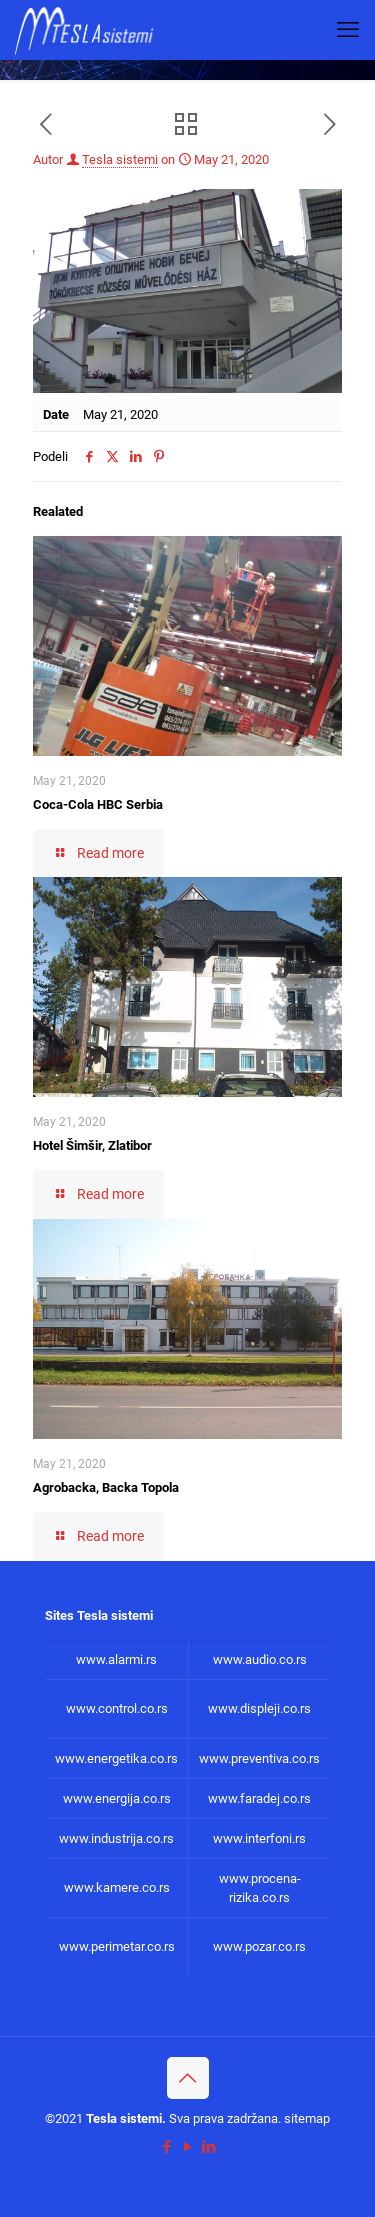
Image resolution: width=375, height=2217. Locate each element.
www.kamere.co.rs (117, 1887)
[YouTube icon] (187, 2147)
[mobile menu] (348, 30)
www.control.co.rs (117, 1708)
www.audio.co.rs (260, 1659)
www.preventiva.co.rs (259, 1758)
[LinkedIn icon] (208, 2147)
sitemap (307, 2118)
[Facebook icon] (166, 2147)
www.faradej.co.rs (259, 1798)
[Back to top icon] (188, 2078)
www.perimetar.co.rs (117, 1946)
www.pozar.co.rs (259, 1946)
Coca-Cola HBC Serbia (98, 804)
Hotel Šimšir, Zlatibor (92, 1145)
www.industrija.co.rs (116, 1838)
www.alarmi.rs (116, 1659)
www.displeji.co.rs (259, 1708)
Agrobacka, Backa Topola (106, 1487)
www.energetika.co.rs (116, 1758)
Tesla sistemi (120, 159)
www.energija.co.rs (117, 1798)
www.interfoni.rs (259, 1838)
